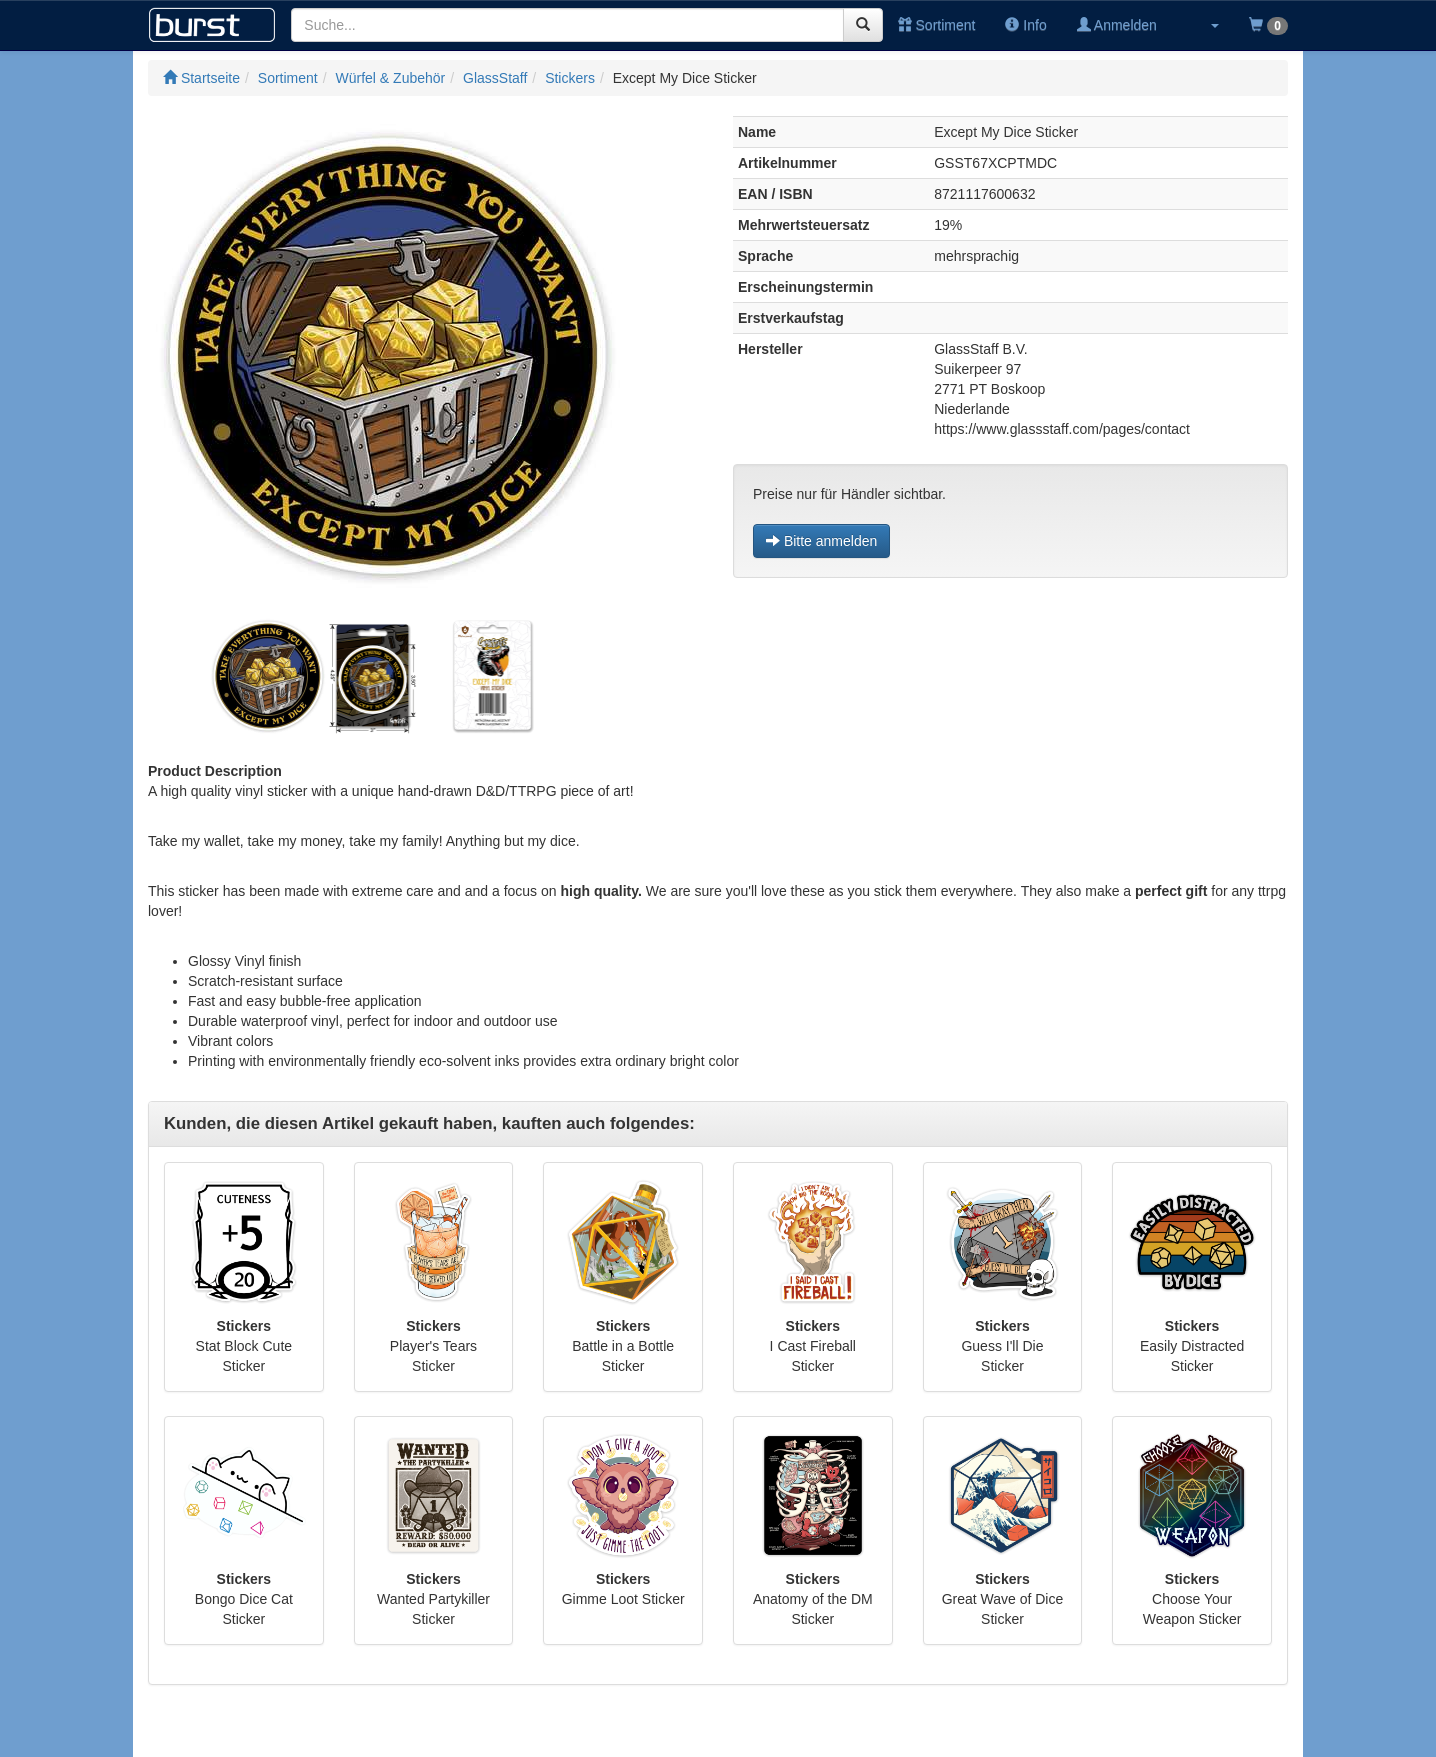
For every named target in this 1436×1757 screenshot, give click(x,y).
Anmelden (1117, 25)
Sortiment (937, 25)
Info (1025, 25)
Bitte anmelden (821, 541)
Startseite (201, 78)
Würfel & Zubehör (391, 78)
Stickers (570, 78)
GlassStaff (495, 78)
